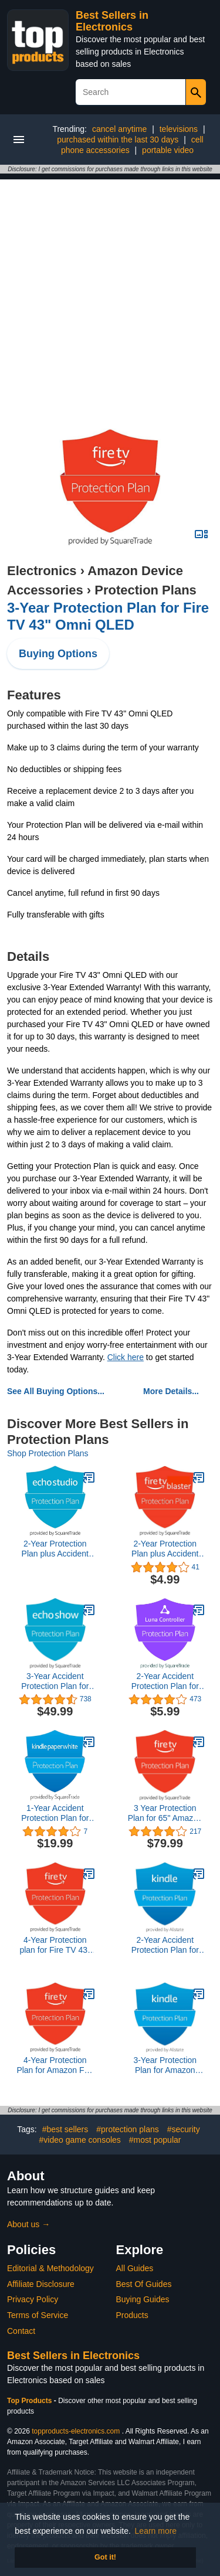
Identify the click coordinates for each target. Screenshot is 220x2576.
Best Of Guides (144, 2284)
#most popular (155, 2140)
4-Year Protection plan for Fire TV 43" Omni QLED (54, 1945)
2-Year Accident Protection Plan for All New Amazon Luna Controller (165, 1681)
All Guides (135, 2268)
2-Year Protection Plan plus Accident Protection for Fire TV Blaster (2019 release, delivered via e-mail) (164, 1549)
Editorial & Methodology (50, 2268)
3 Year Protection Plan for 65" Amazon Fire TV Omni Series (165, 1813)
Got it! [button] (105, 2557)
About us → (28, 2224)
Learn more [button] (156, 2531)
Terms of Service (37, 2315)
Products (132, 2315)
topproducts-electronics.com (76, 2431)
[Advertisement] (110, 289)
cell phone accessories (132, 145)
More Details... (171, 1391)
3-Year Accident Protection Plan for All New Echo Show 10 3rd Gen (55, 1681)
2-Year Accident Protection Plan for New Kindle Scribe (165, 1945)
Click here (125, 1357)
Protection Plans (145, 590)
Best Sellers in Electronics (112, 21)
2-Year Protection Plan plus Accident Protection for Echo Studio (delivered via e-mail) (55, 1549)
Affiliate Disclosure (41, 2284)
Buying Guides (143, 2299)
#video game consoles (80, 2140)
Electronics (42, 570)
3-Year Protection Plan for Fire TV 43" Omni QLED (108, 616)
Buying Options (58, 654)
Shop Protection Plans (48, 1453)
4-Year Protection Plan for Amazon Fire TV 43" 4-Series (54, 2065)
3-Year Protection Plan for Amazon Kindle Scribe (165, 2065)
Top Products (30, 2401)
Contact (21, 2331)
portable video (168, 150)
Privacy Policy (32, 2299)
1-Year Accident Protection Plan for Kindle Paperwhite (55, 1813)
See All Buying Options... (55, 1391)
